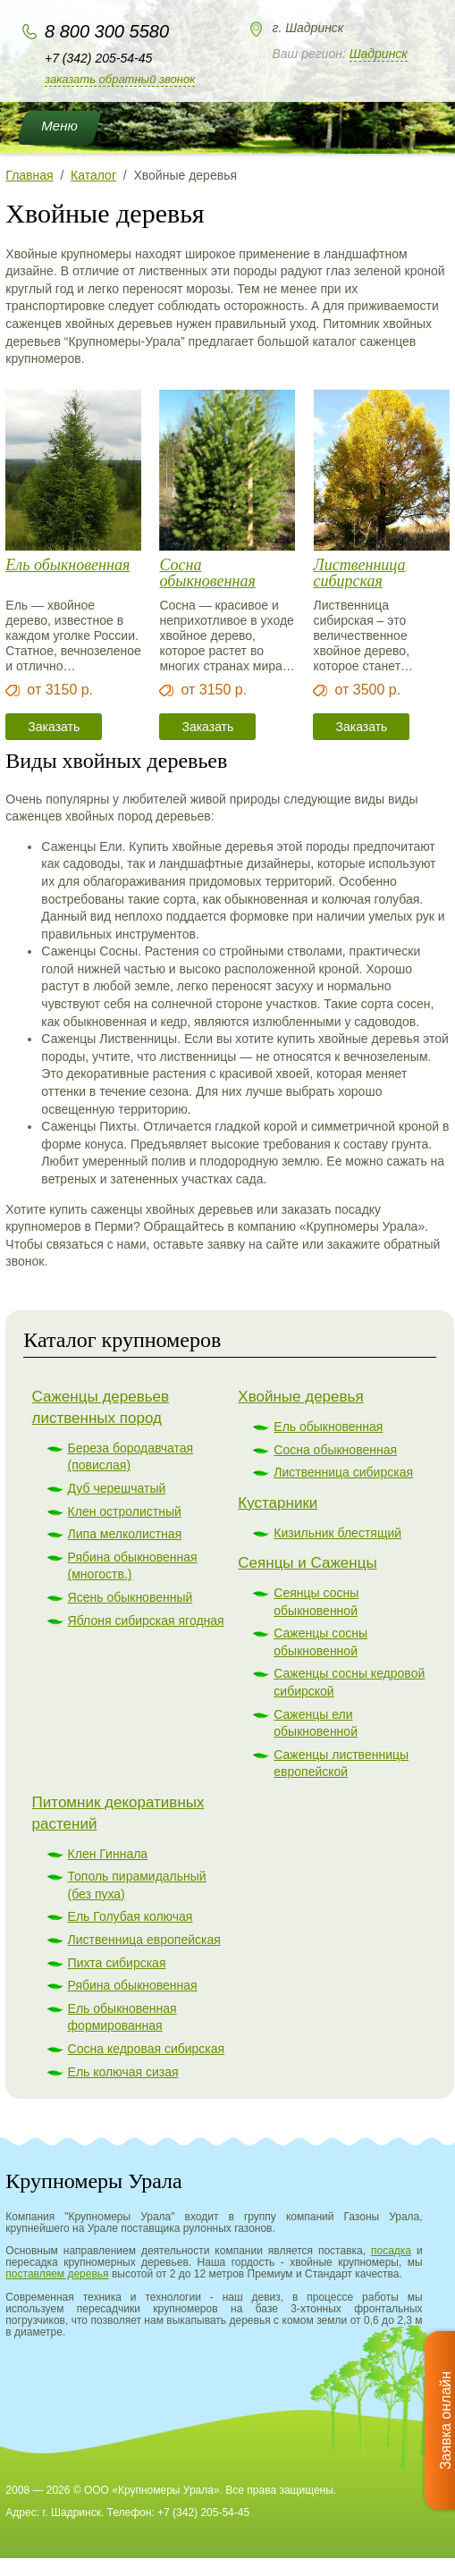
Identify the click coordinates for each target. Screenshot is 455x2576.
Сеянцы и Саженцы (307, 1562)
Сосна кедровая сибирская (146, 2048)
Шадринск (379, 53)
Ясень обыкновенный (130, 1597)
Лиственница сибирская (359, 573)
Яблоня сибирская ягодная (146, 1620)
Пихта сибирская (117, 1963)
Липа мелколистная (125, 1534)
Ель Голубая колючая (130, 1916)
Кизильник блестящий (337, 1533)
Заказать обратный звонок (120, 79)
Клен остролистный (124, 1511)
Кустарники (277, 1502)
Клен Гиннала (108, 1854)
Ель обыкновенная (67, 565)
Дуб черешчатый (117, 1488)
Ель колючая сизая (123, 2072)
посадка (391, 2250)
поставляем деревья (56, 2274)
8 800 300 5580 (107, 31)
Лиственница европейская (144, 1939)
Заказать (54, 727)
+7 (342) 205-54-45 (98, 58)
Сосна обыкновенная (207, 573)
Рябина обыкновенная (133, 1985)
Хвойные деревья (300, 1396)
